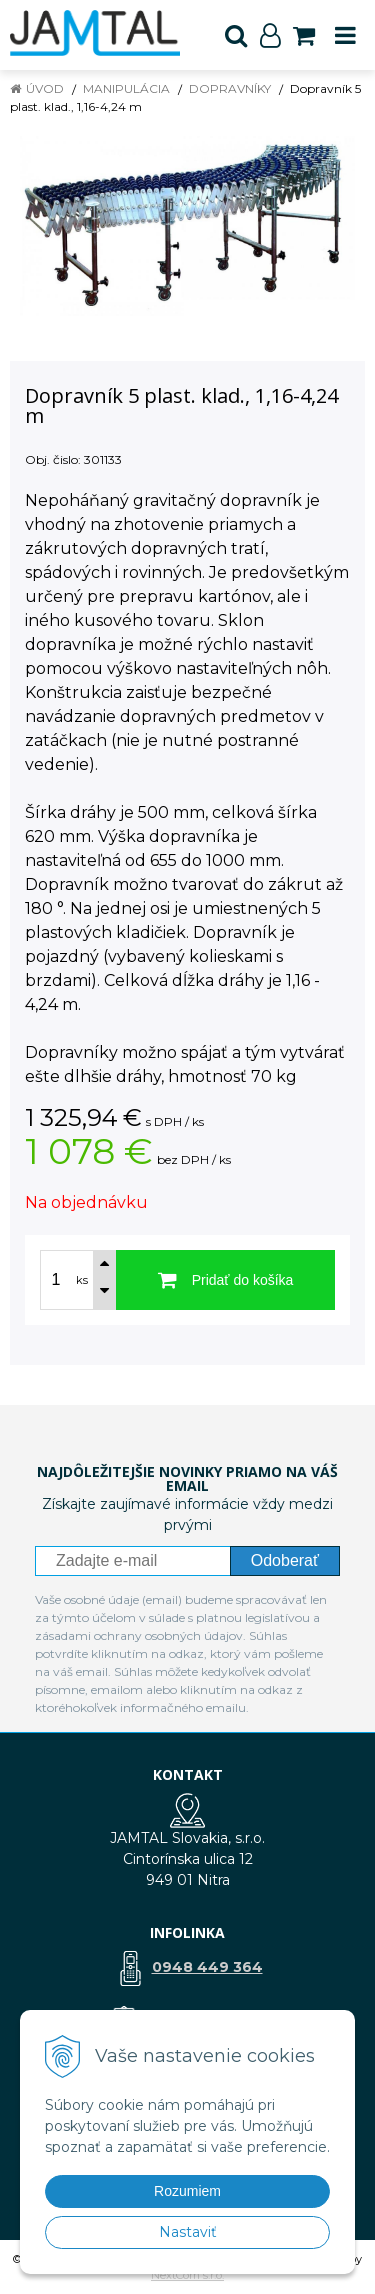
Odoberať (285, 1560)
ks (82, 1280)
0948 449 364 (207, 1967)
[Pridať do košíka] (225, 1280)
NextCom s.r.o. (187, 2275)
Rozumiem (187, 2191)
